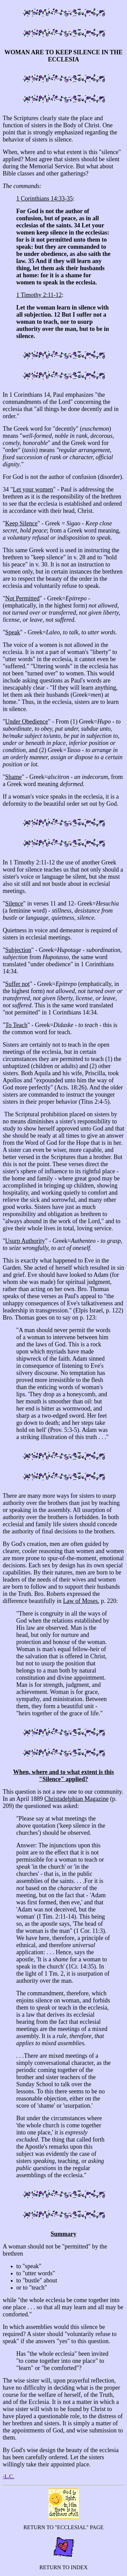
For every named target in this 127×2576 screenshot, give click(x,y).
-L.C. (8, 2476)
